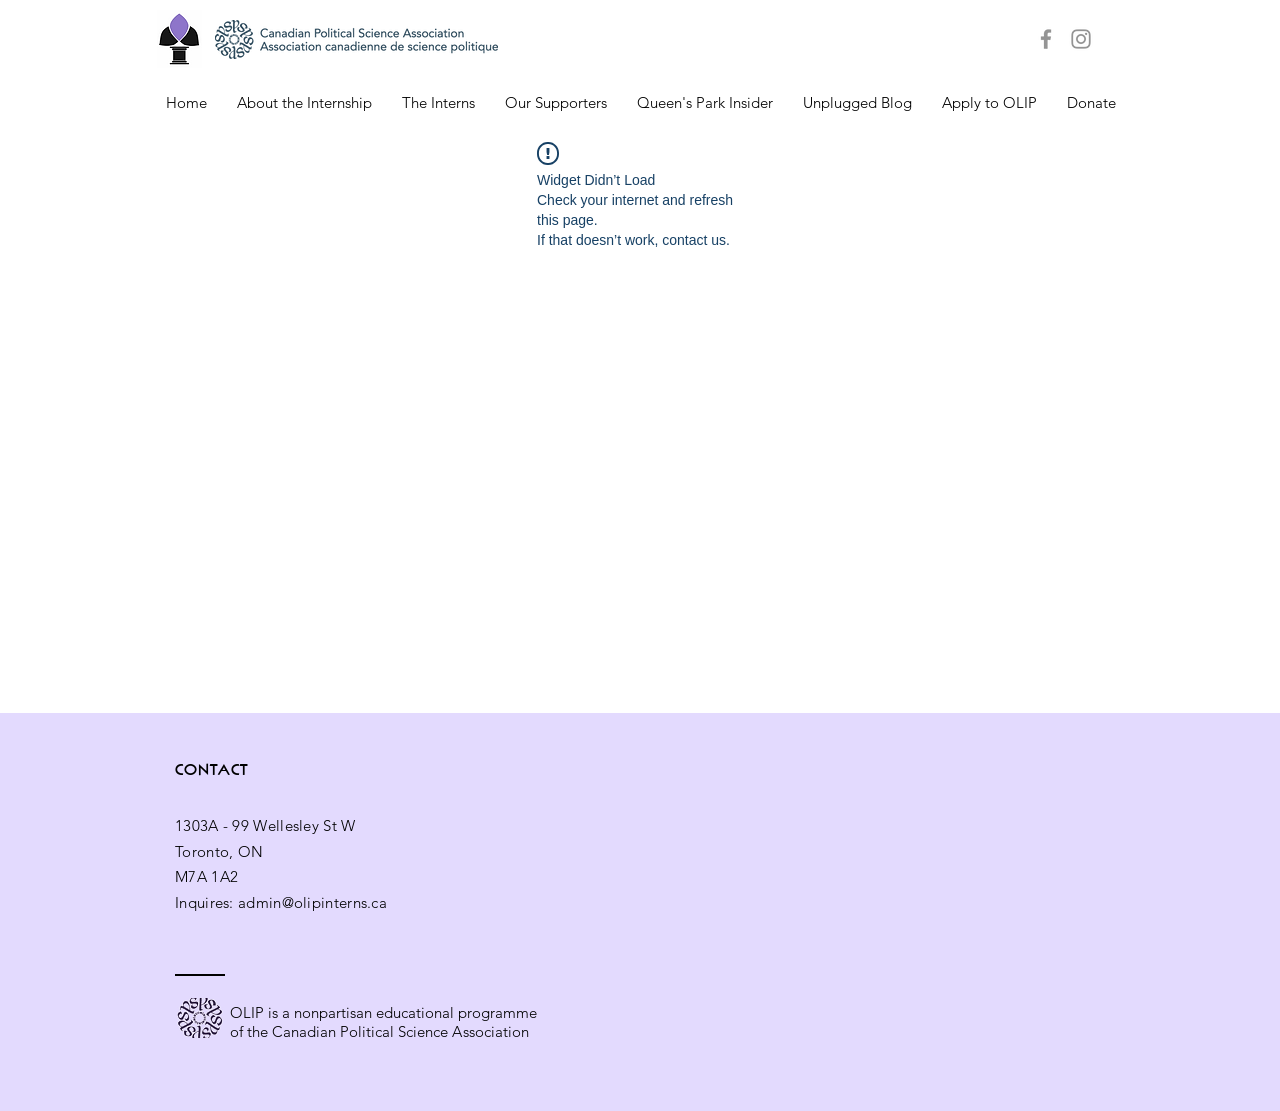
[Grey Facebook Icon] (1046, 39)
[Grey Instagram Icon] (1081, 39)
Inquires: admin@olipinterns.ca (281, 902)
